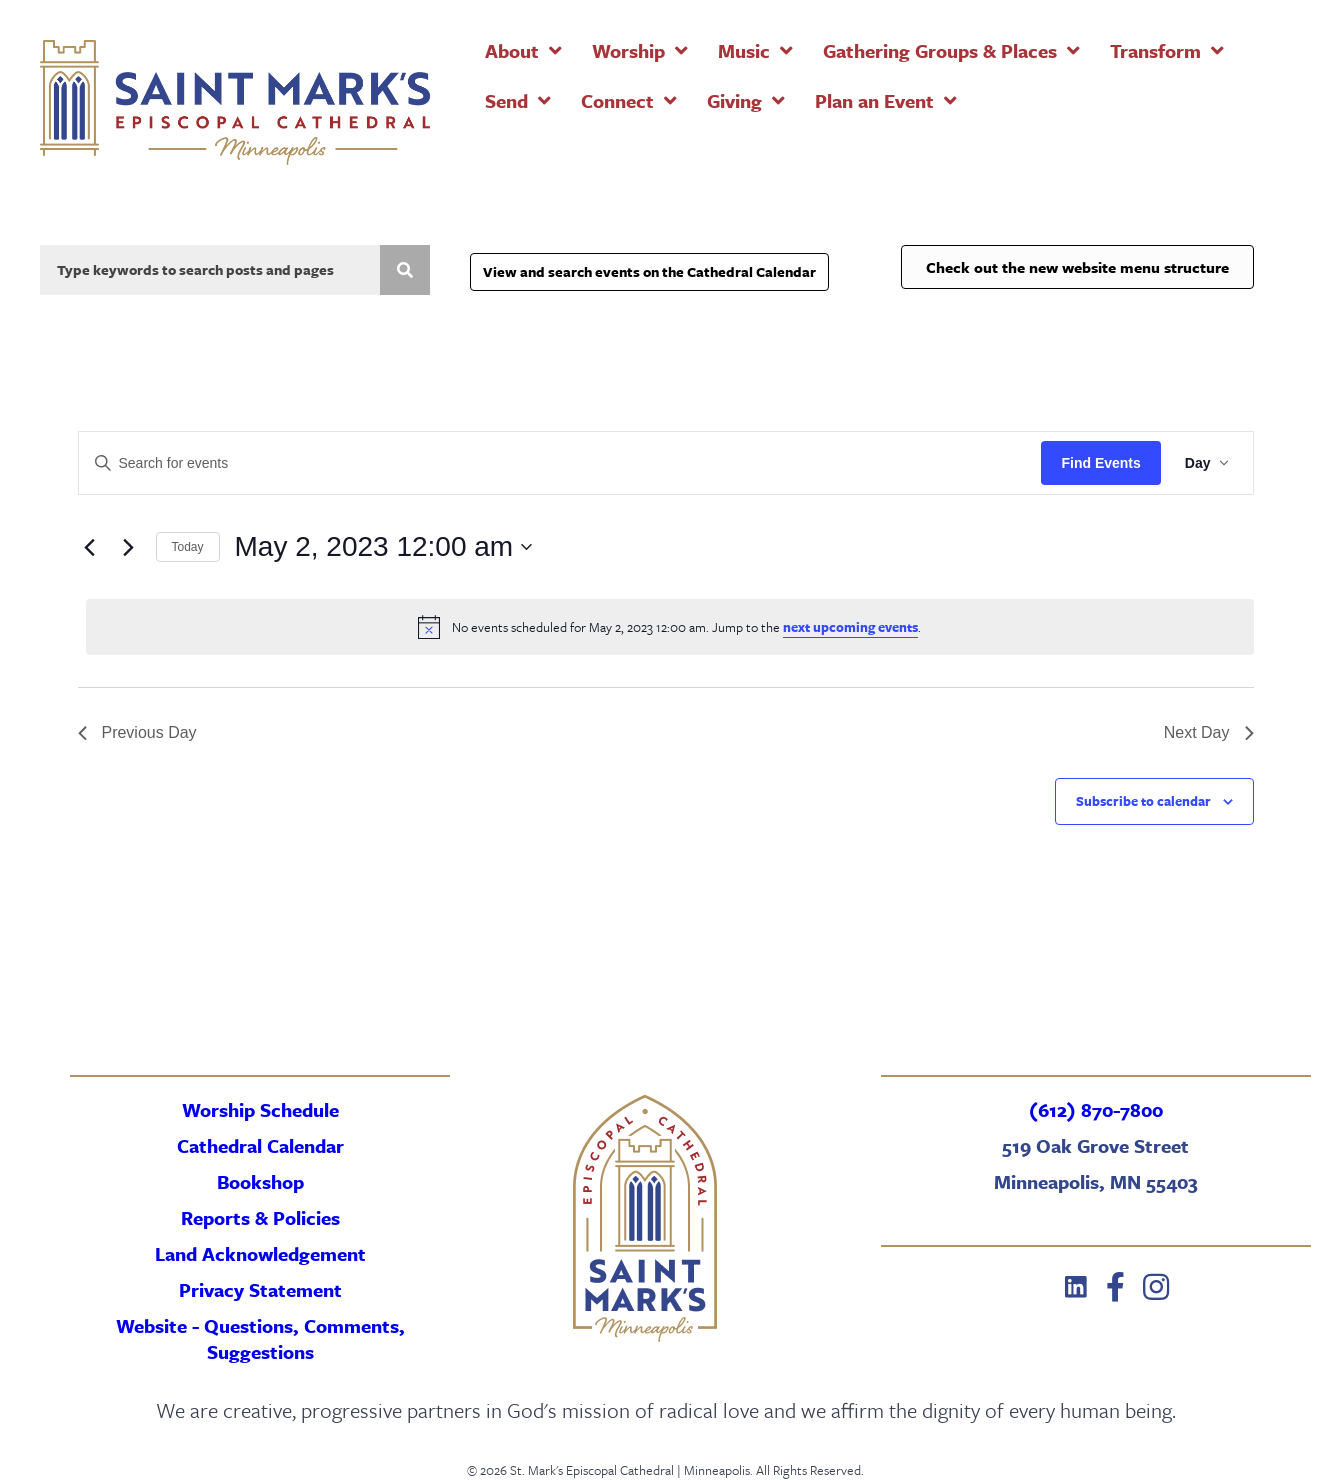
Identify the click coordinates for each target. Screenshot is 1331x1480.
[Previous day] (90, 547)
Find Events (1100, 463)
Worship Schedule (260, 1109)
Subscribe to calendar (1143, 801)
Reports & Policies (260, 1217)
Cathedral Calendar (260, 1145)
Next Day (1209, 732)
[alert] (670, 627)
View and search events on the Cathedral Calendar (649, 271)
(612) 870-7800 (1096, 1109)
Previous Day (137, 732)
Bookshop (260, 1181)
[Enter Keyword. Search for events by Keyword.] (560, 463)
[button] (1076, 1287)
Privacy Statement (260, 1289)
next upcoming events (850, 627)
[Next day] (129, 547)
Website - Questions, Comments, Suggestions (260, 1338)
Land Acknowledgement (260, 1253)
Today (188, 547)
